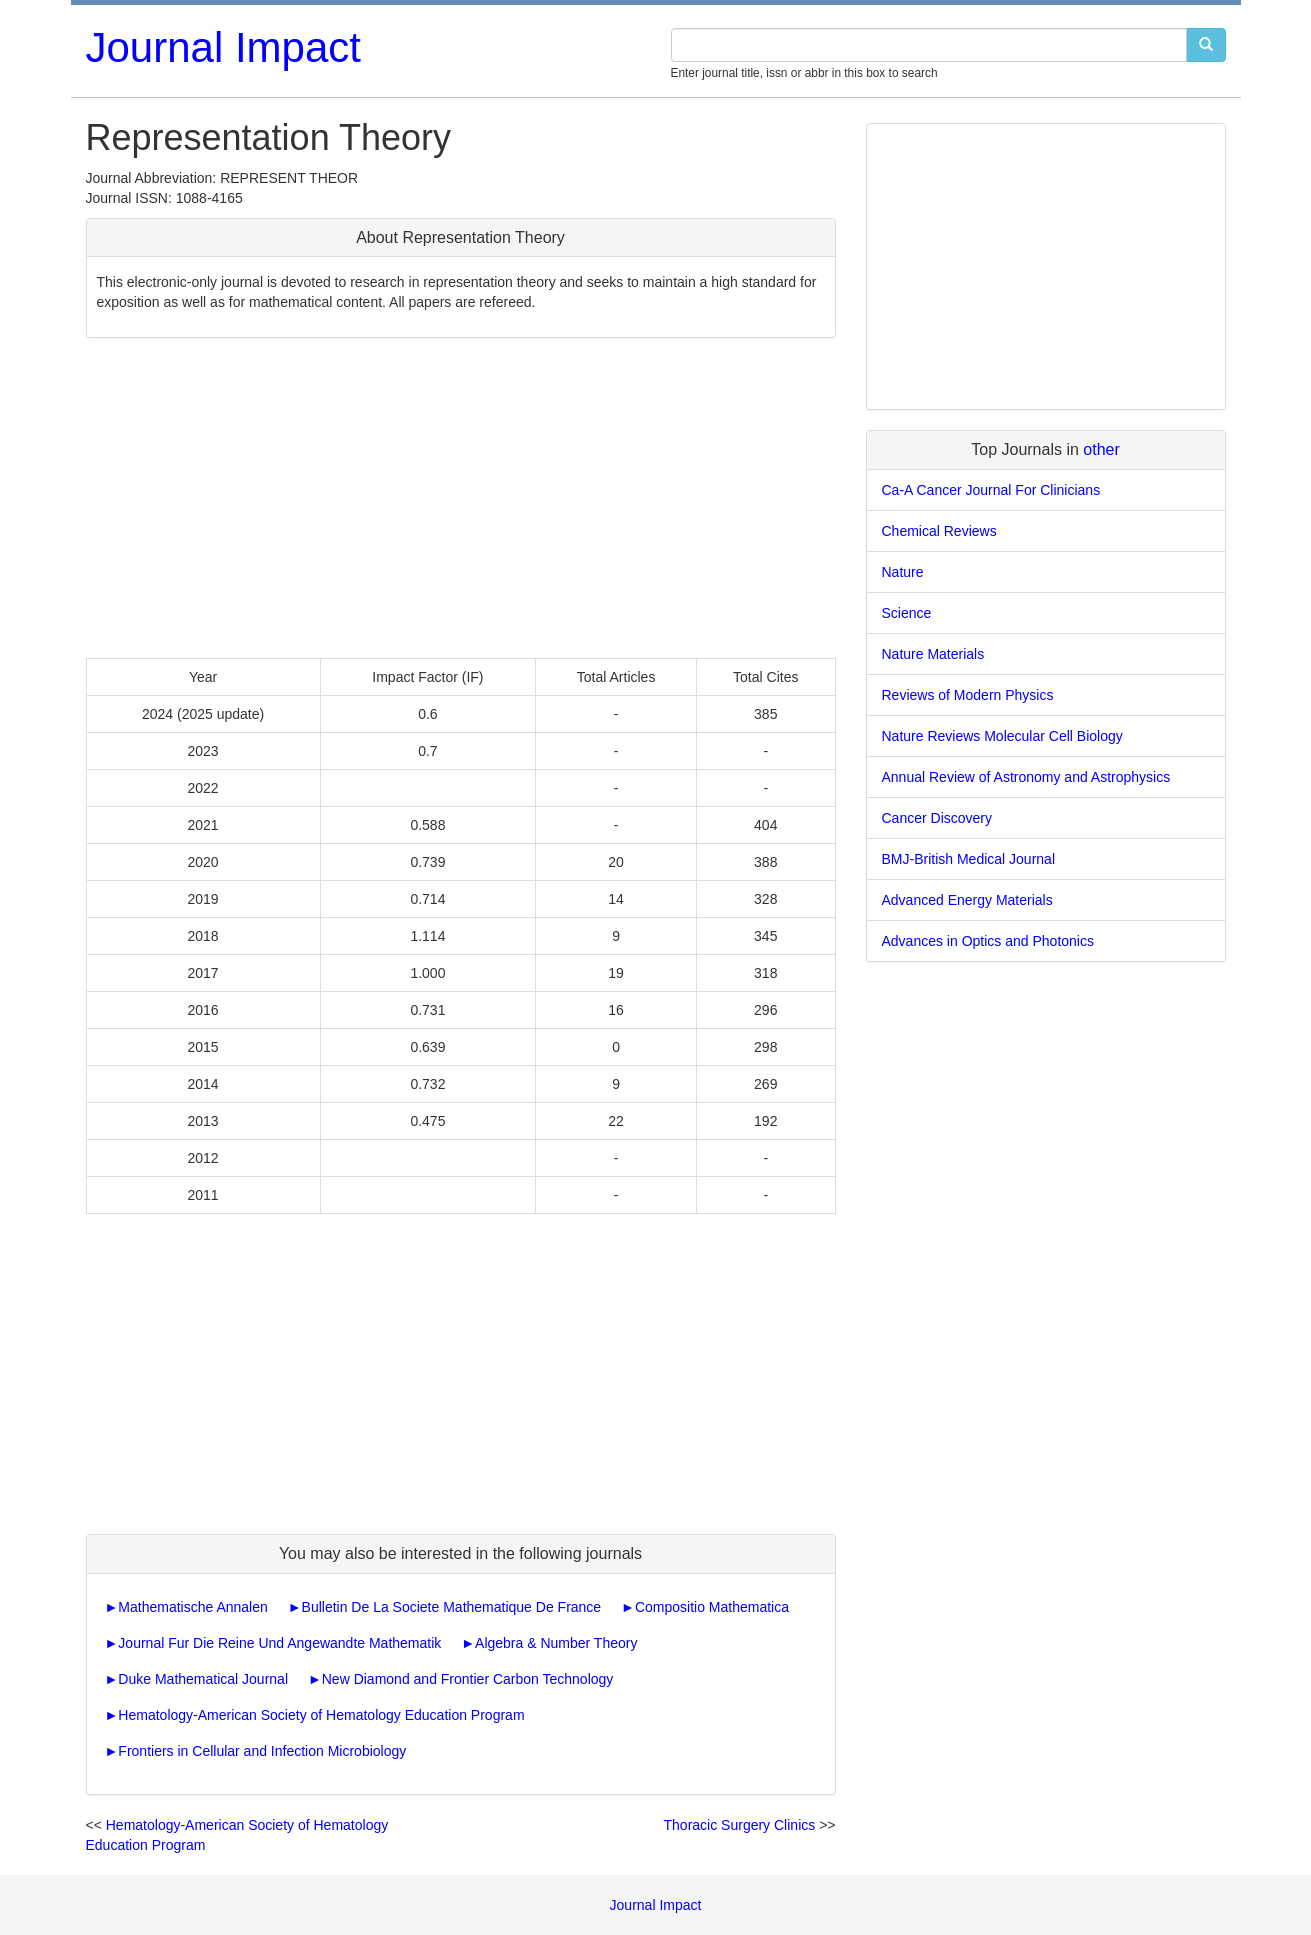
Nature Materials (933, 654)
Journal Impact (223, 47)
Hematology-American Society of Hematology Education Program (321, 1715)
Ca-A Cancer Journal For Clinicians (991, 490)
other (1101, 449)
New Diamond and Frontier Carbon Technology (468, 1679)
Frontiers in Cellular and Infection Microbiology (262, 1751)
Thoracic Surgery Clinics (740, 1825)
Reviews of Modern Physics (968, 695)
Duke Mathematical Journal (203, 1679)
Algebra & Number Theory (556, 1643)
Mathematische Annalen (192, 1607)
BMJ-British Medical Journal (969, 859)
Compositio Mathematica (712, 1607)
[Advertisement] (461, 498)
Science (907, 613)
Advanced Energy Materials (967, 900)
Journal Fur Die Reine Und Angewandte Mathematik (279, 1643)
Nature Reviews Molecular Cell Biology (1002, 736)
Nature (903, 572)
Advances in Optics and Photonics (988, 941)
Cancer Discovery (937, 818)
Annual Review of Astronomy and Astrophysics (1026, 777)
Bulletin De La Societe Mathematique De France (452, 1607)
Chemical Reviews (939, 531)
